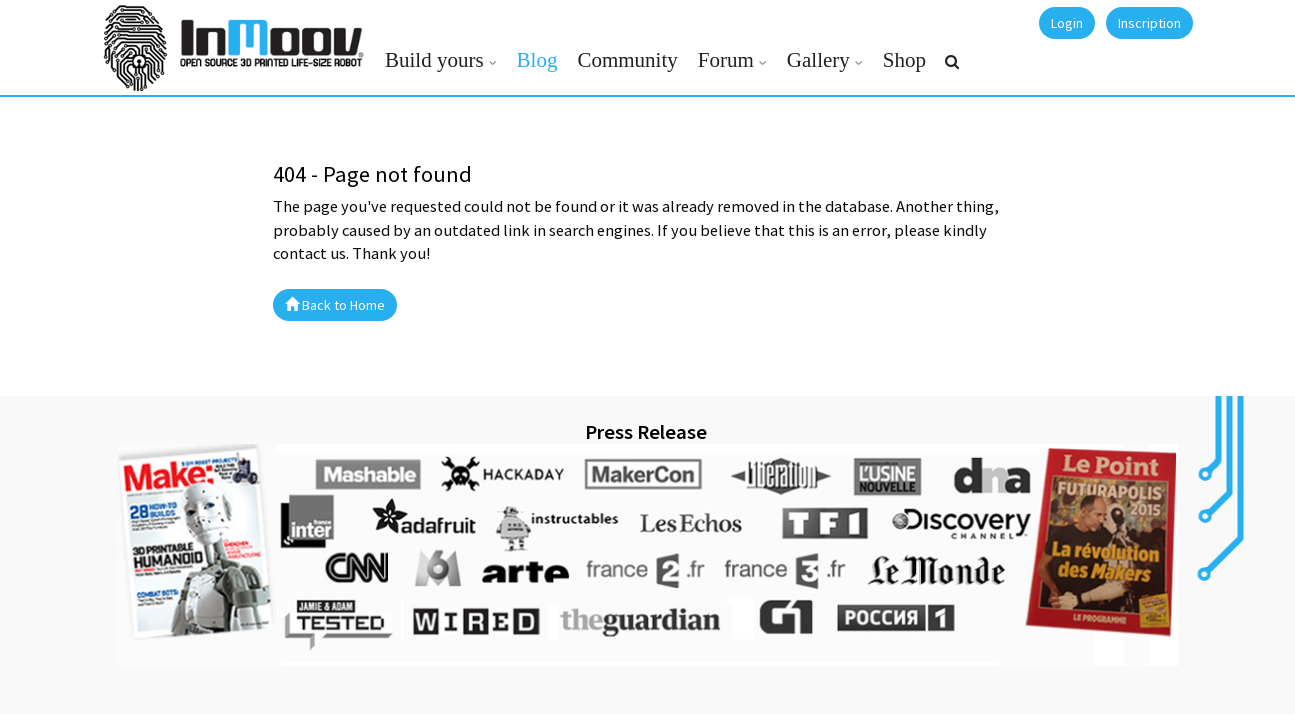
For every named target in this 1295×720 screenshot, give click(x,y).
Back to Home (335, 305)
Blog (537, 60)
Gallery (818, 60)
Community (627, 60)
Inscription (1149, 23)
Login (1067, 23)
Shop (904, 60)
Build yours (434, 60)
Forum (726, 60)
